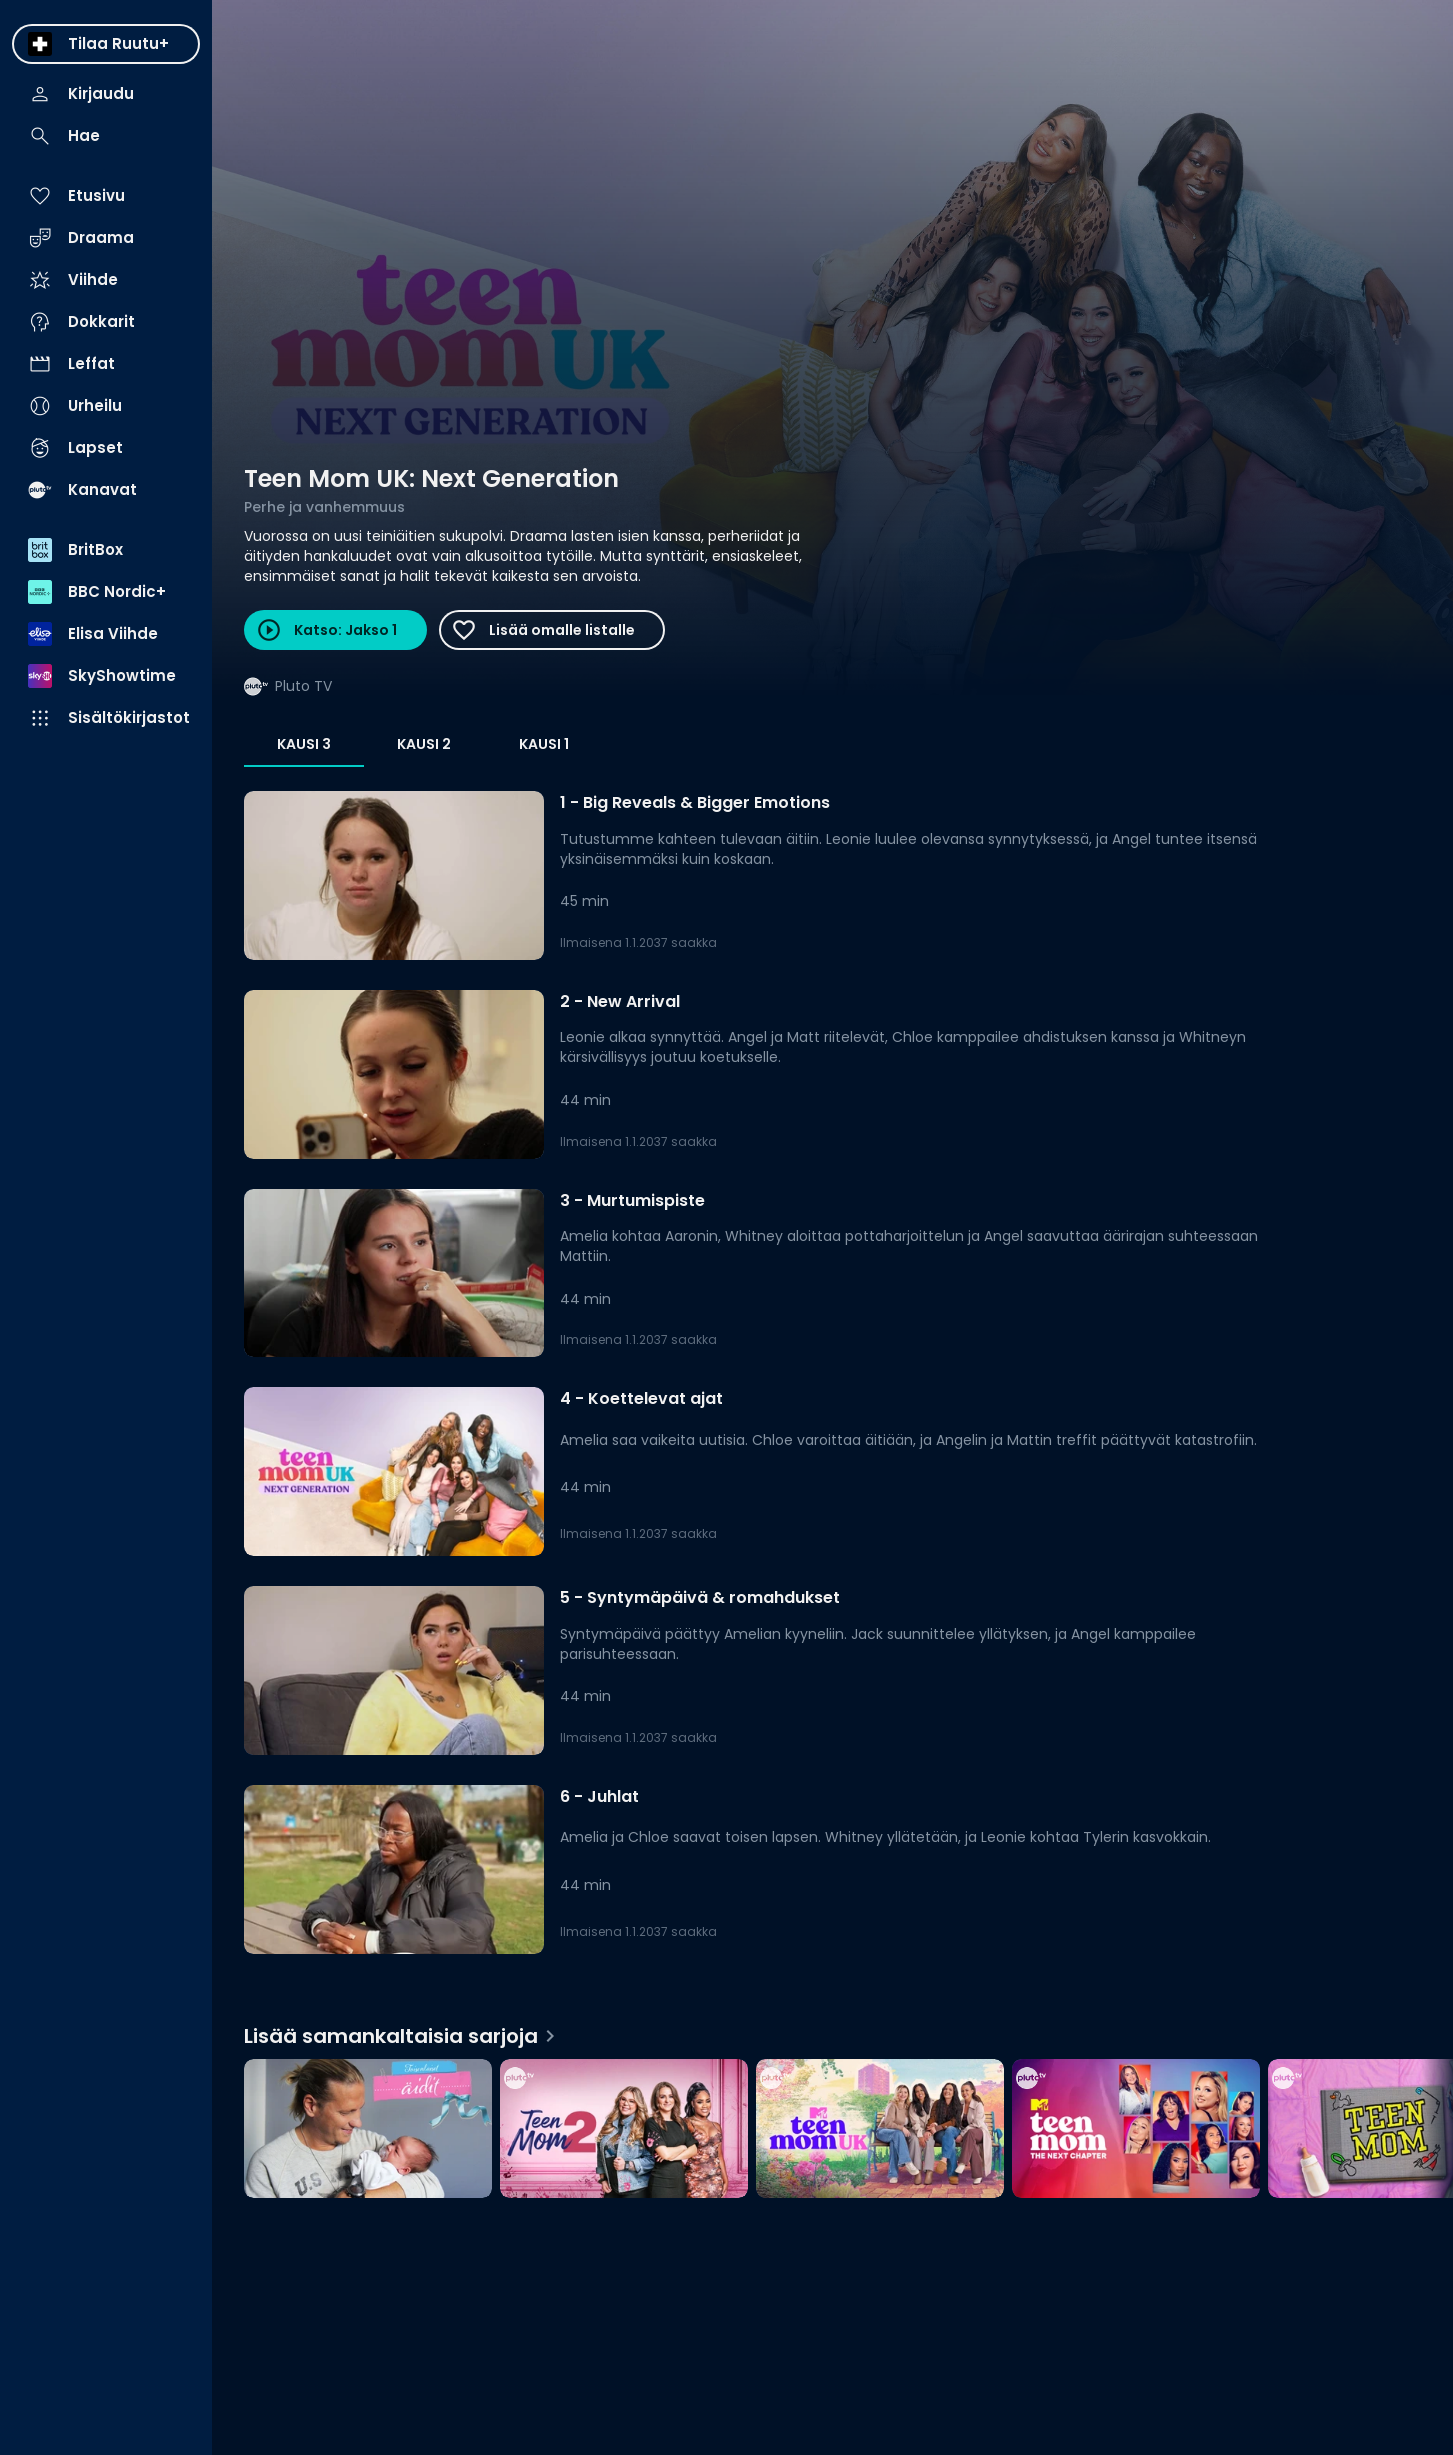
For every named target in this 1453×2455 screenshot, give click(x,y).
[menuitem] (106, 44)
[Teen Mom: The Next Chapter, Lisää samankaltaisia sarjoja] (1136, 2131)
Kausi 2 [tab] (424, 744)
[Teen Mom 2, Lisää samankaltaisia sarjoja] (624, 2131)
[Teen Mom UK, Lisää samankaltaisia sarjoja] (880, 2131)
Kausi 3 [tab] (304, 744)
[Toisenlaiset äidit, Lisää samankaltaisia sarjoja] (368, 2131)
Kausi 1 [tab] (544, 744)
